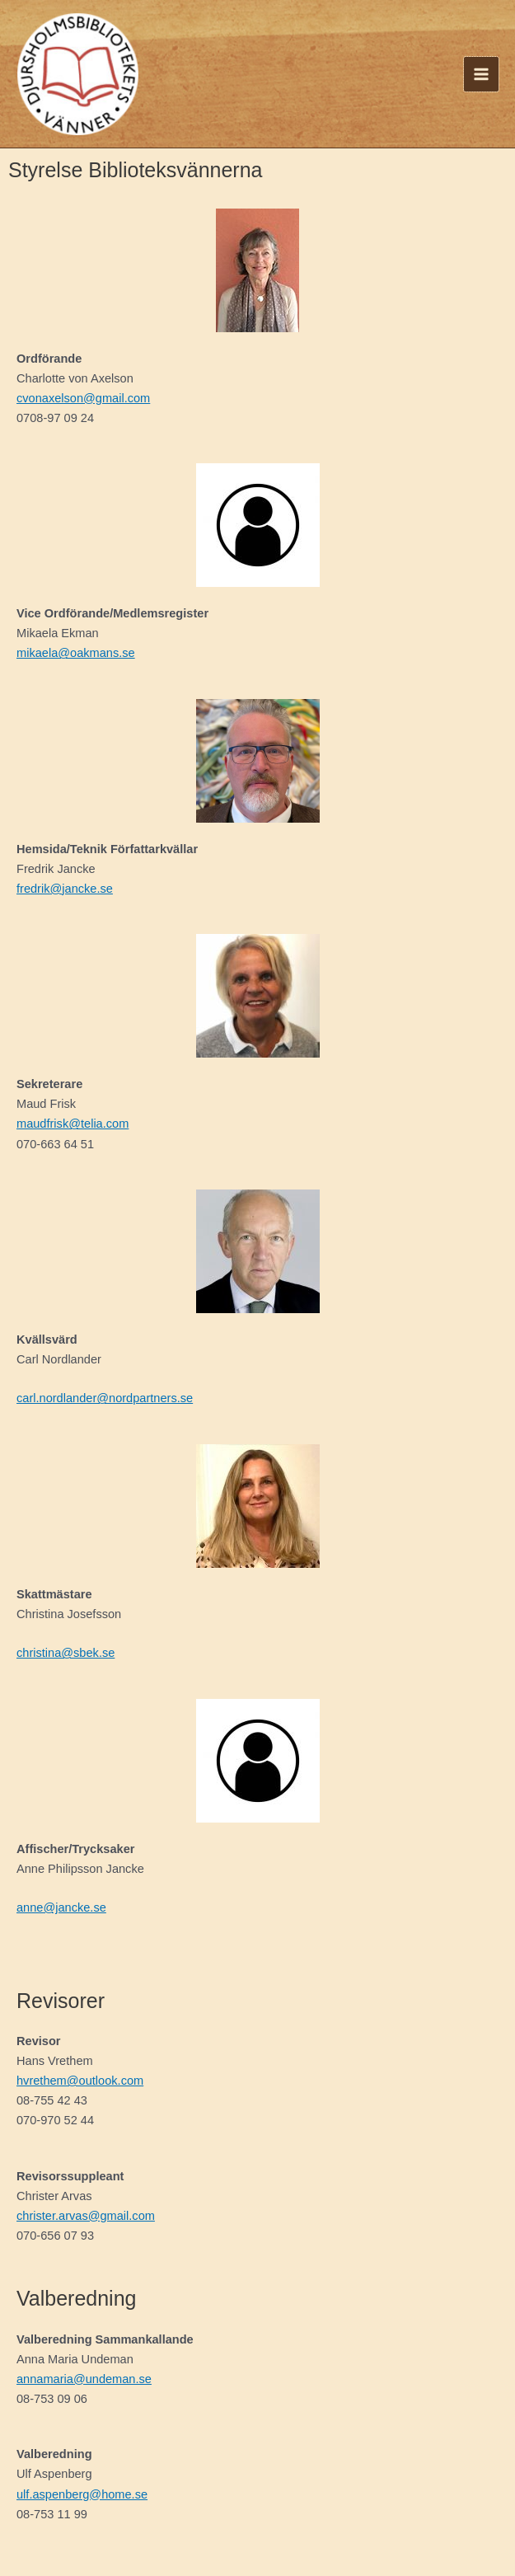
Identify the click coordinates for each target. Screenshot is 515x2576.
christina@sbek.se (65, 1652)
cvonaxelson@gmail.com (83, 398)
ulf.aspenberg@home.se (81, 2494)
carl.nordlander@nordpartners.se (104, 1398)
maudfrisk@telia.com (72, 1123)
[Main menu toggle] (481, 74)
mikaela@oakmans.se (75, 652)
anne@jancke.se (61, 1907)
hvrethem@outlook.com (79, 2080)
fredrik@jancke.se (64, 888)
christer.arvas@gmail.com (85, 2215)
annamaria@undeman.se (84, 2379)
